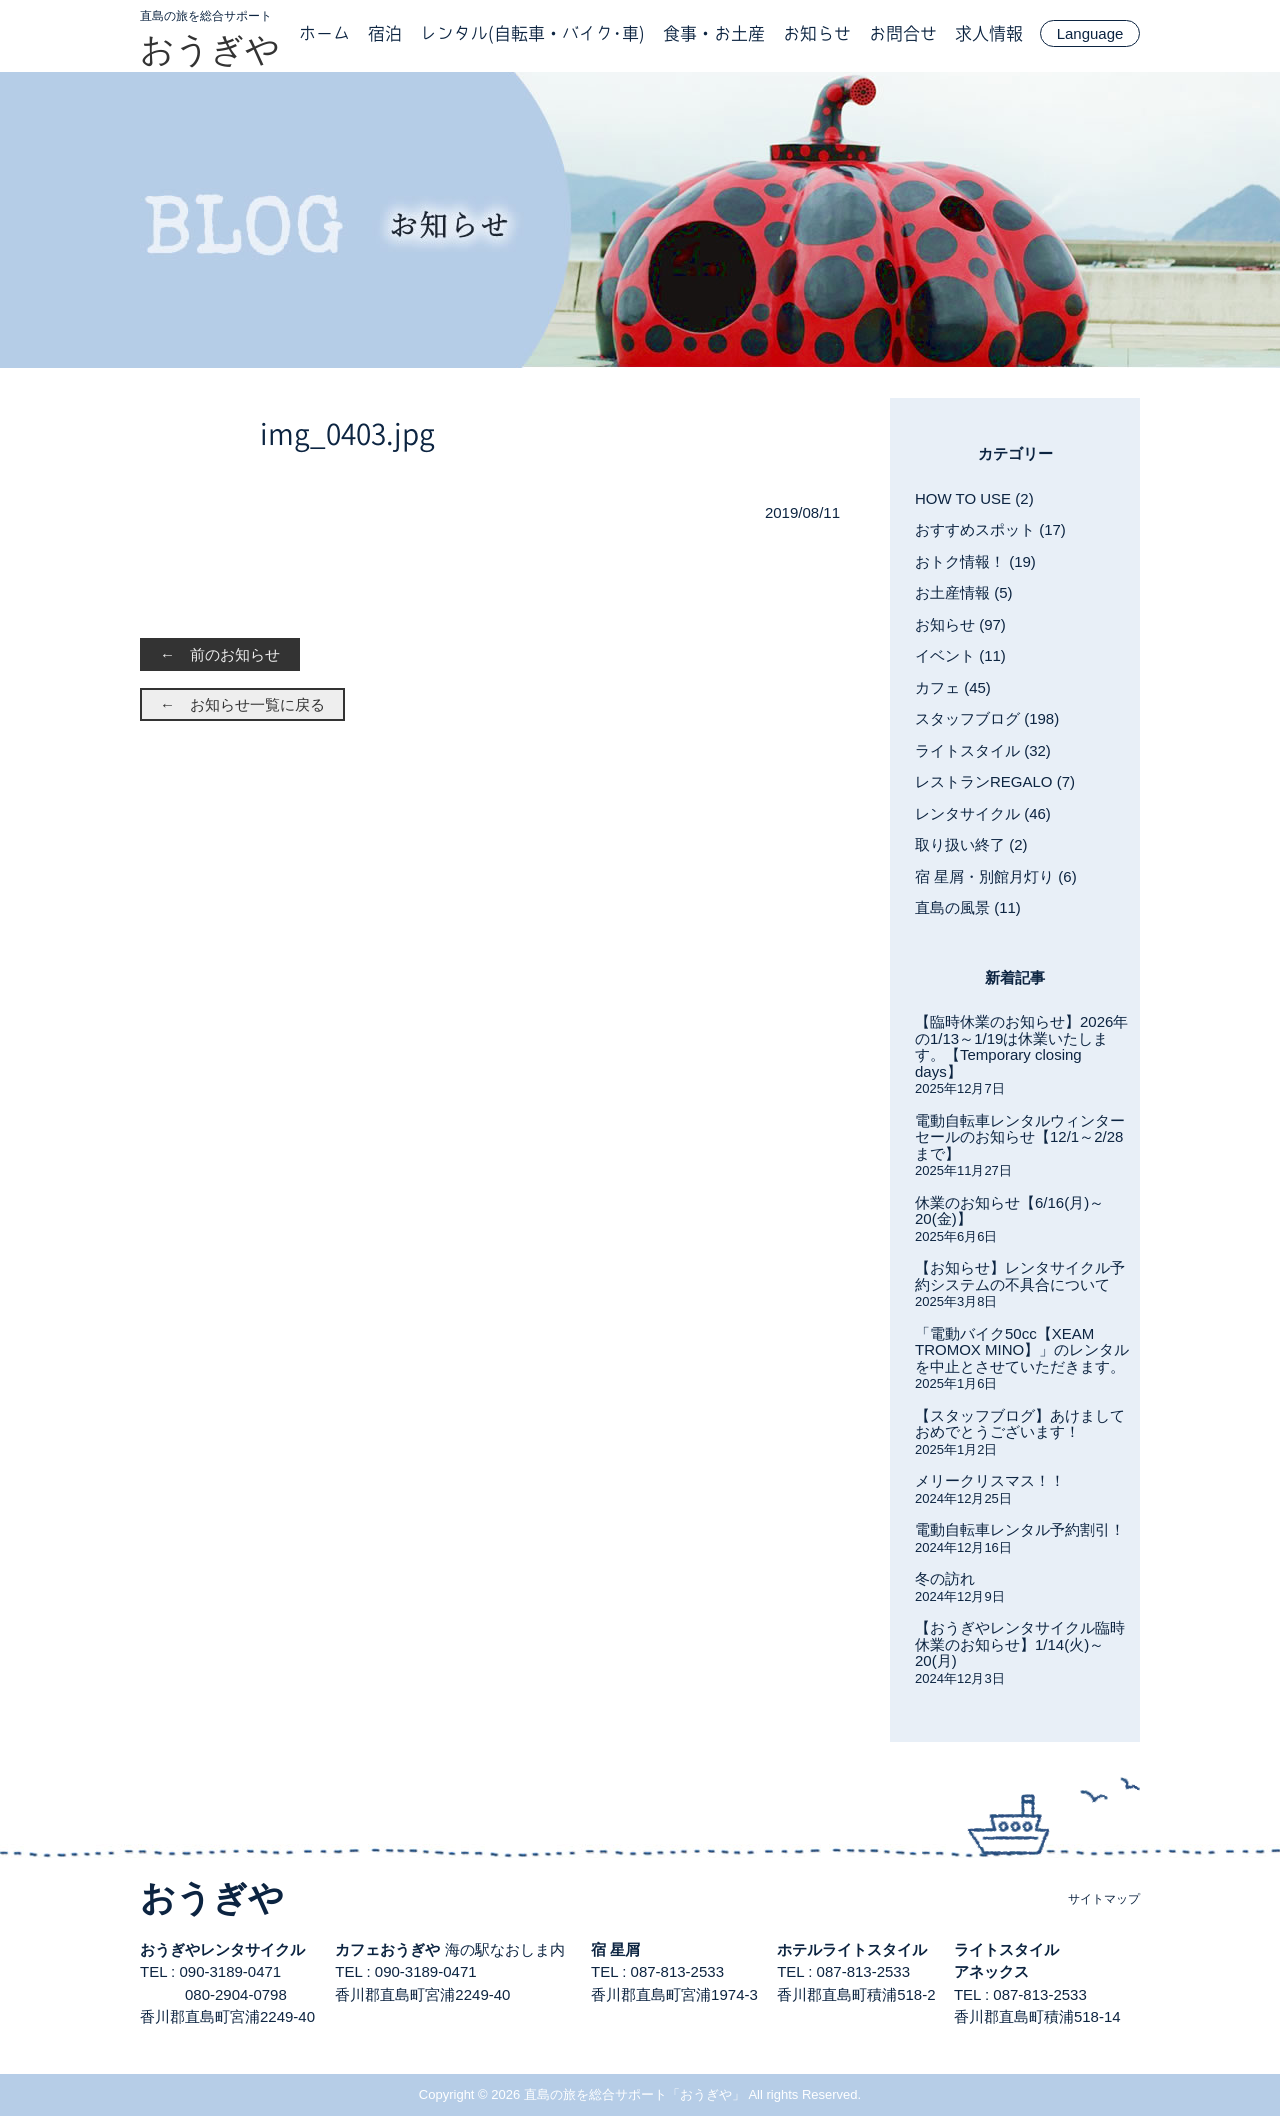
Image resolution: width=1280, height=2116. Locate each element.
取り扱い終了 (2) (971, 844)
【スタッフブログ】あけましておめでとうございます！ (1020, 1424)
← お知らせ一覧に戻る (242, 704)
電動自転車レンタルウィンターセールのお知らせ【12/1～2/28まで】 (1020, 1137)
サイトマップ (1104, 1899)
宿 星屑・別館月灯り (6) (996, 876)
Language (1090, 33)
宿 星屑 (615, 1949)
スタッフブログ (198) (987, 718)
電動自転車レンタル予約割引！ (1020, 1529)
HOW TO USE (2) (974, 498)
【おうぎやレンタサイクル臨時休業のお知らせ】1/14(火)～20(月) (1020, 1644)
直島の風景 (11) (968, 907)
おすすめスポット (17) (990, 529)
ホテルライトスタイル (852, 1949)
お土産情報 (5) (964, 592)
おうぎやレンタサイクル (222, 1949)
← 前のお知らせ (220, 654)
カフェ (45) (953, 687)
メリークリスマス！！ (990, 1480)
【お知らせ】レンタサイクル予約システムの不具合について (1020, 1276)
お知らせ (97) (960, 624)
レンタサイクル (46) (983, 813)
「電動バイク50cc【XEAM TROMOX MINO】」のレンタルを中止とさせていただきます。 (1022, 1350)
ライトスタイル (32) (983, 750)
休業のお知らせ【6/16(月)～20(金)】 (1009, 1211)
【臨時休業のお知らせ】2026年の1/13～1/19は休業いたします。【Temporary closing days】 (1021, 1046)
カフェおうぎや (387, 1949)
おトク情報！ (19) (975, 561)
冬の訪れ (945, 1578)
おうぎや (210, 49)
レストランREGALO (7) (995, 781)
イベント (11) (960, 655)
